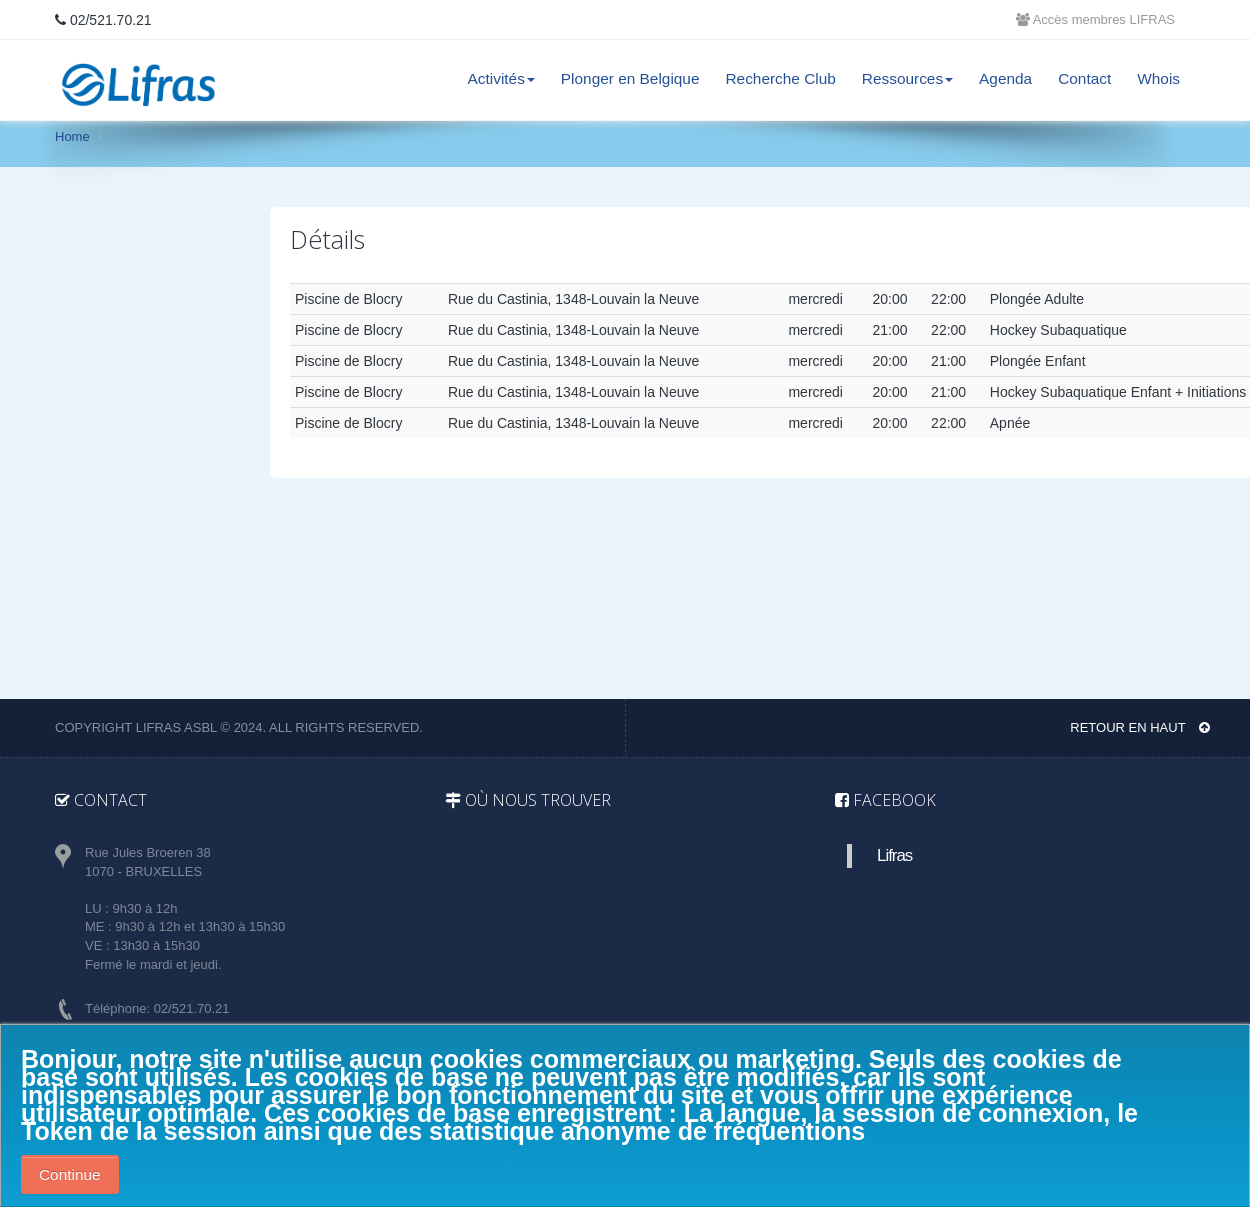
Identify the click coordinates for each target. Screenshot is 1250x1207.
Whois (1158, 78)
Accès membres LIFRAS (1095, 19)
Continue (70, 1174)
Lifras (894, 855)
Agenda (1005, 78)
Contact (1084, 78)
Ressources (907, 78)
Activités (501, 78)
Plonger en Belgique (630, 78)
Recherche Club (780, 78)
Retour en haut (1140, 727)
